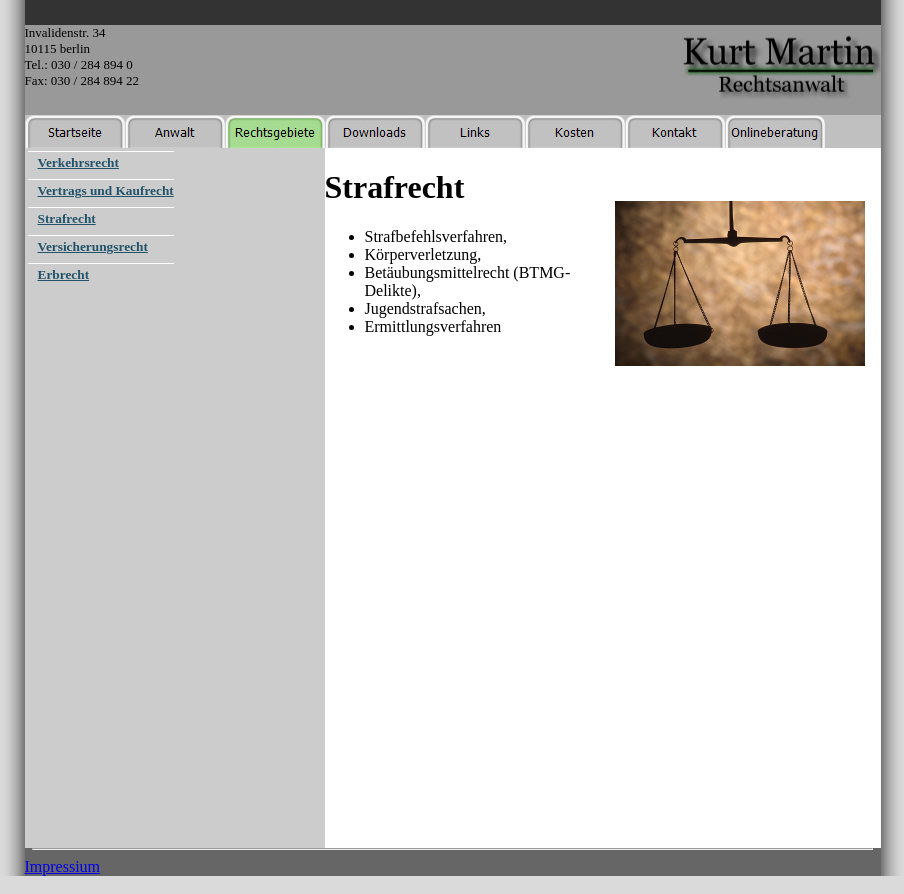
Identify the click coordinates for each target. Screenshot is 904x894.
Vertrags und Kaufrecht (106, 190)
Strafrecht (67, 218)
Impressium (63, 866)
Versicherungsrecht (93, 246)
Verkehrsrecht (78, 162)
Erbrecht (64, 274)
